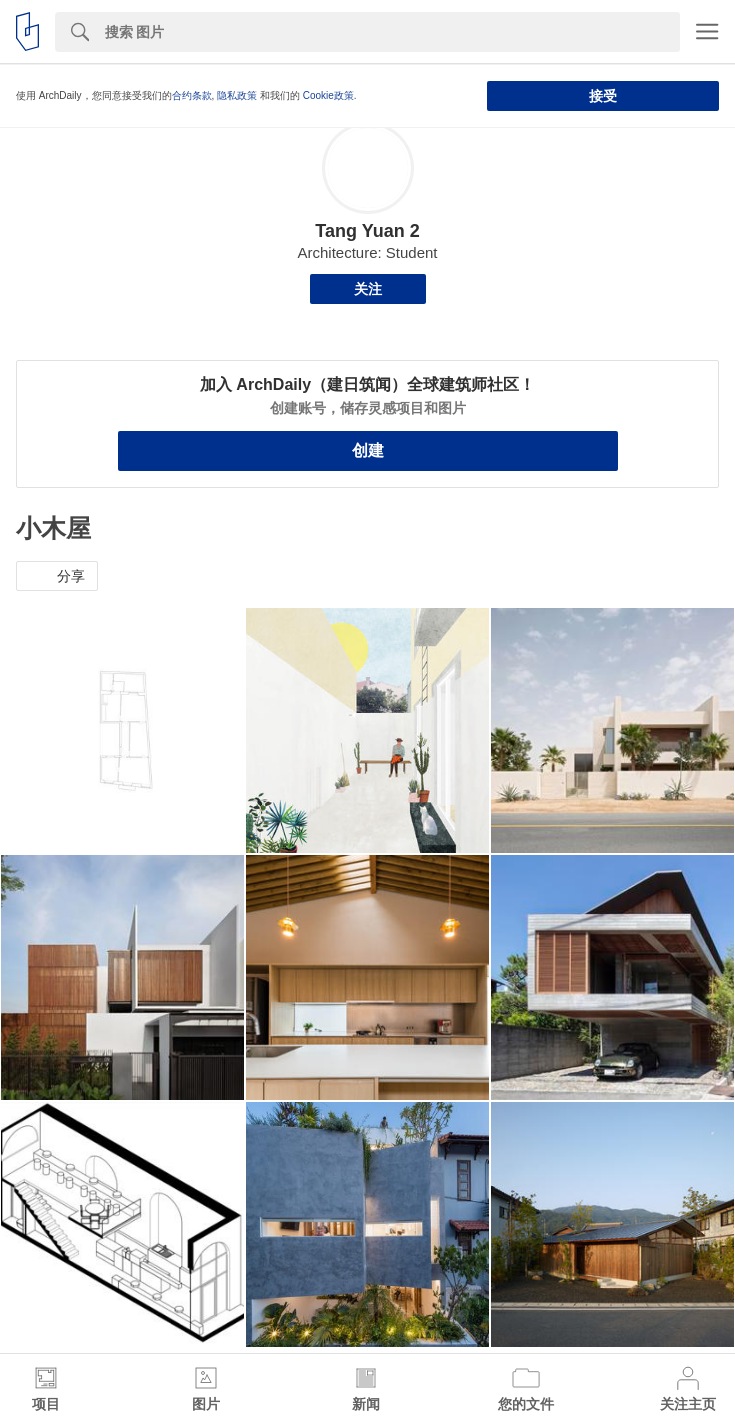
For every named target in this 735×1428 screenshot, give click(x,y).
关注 (368, 289)
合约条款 (192, 95)
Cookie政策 (328, 95)
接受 (603, 96)
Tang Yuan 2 (367, 231)
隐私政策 (237, 95)
